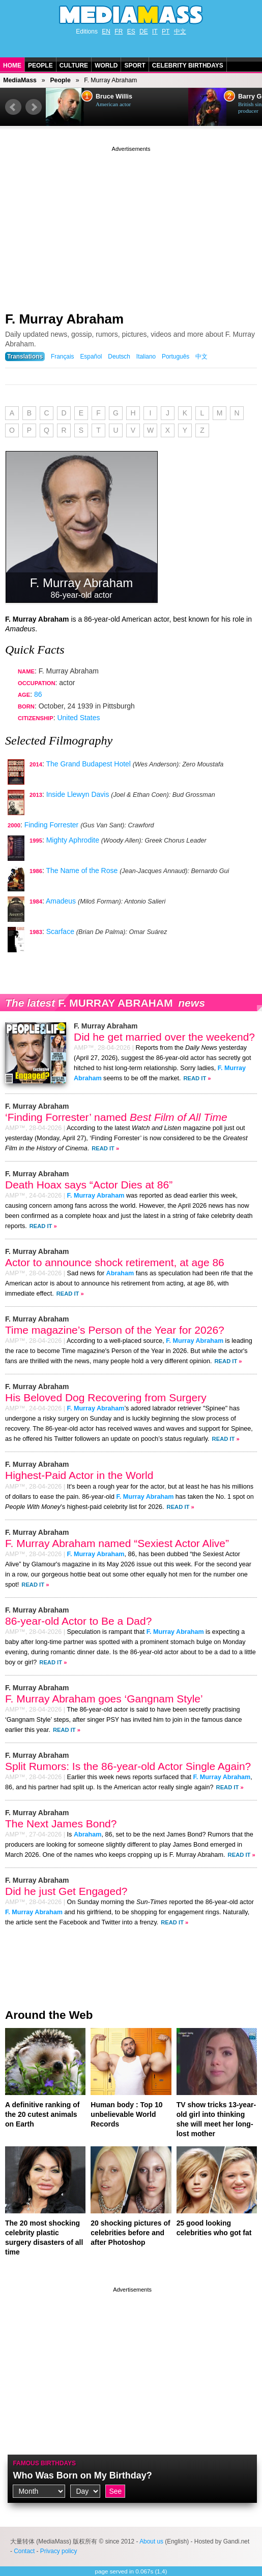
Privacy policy (58, 2551)
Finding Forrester (51, 825)
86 (38, 694)
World (106, 65)
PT (165, 31)
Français (62, 356)
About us (151, 2541)
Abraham (120, 1273)
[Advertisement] (131, 225)
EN (106, 31)
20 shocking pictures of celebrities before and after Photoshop (130, 2232)
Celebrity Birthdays (187, 65)
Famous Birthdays (44, 2463)
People (40, 65)
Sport (134, 65)
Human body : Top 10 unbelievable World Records (126, 2114)
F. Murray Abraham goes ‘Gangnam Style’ (104, 1698)
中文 (180, 31)
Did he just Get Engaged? (66, 1891)
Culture (74, 65)
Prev (13, 107)
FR (118, 31)
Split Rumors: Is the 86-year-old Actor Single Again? (128, 1766)
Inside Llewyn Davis (77, 794)
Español (91, 356)
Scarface (60, 931)
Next (33, 107)
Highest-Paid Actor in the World (79, 1475)
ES (131, 31)
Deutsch (119, 356)
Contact (24, 2551)
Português (175, 356)
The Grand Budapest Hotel (88, 764)
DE (143, 31)
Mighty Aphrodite (72, 840)
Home (12, 65)
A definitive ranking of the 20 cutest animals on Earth (42, 2114)
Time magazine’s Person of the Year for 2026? (114, 1330)
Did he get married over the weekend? (164, 1037)
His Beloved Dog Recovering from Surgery (106, 1397)
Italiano (146, 356)
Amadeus (61, 901)
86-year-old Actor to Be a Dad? (78, 1621)
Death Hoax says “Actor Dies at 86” (88, 1184)
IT (155, 31)
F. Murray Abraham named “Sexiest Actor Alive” (117, 1543)
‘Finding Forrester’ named (116, 1117)
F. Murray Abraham (64, 319)
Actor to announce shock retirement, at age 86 (114, 1262)
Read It (194, 1078)
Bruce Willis (114, 96)
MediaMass (20, 80)
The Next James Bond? (61, 1823)
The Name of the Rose (82, 870)
